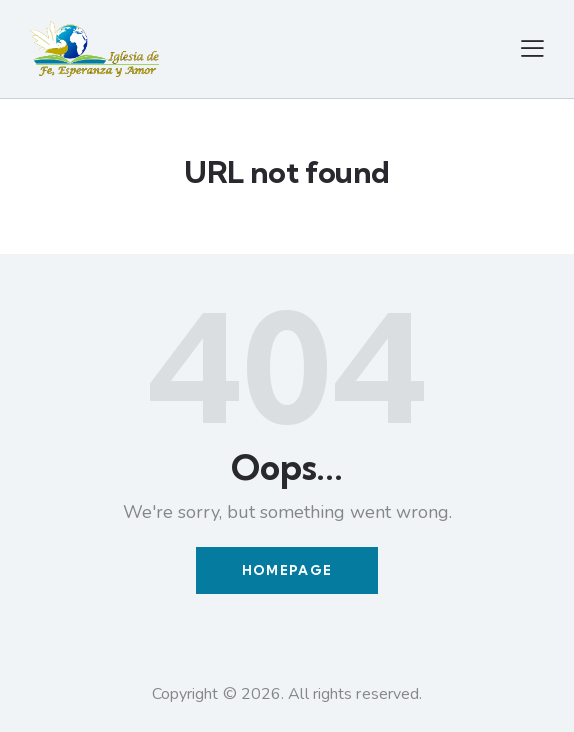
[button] (532, 49)
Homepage (287, 570)
